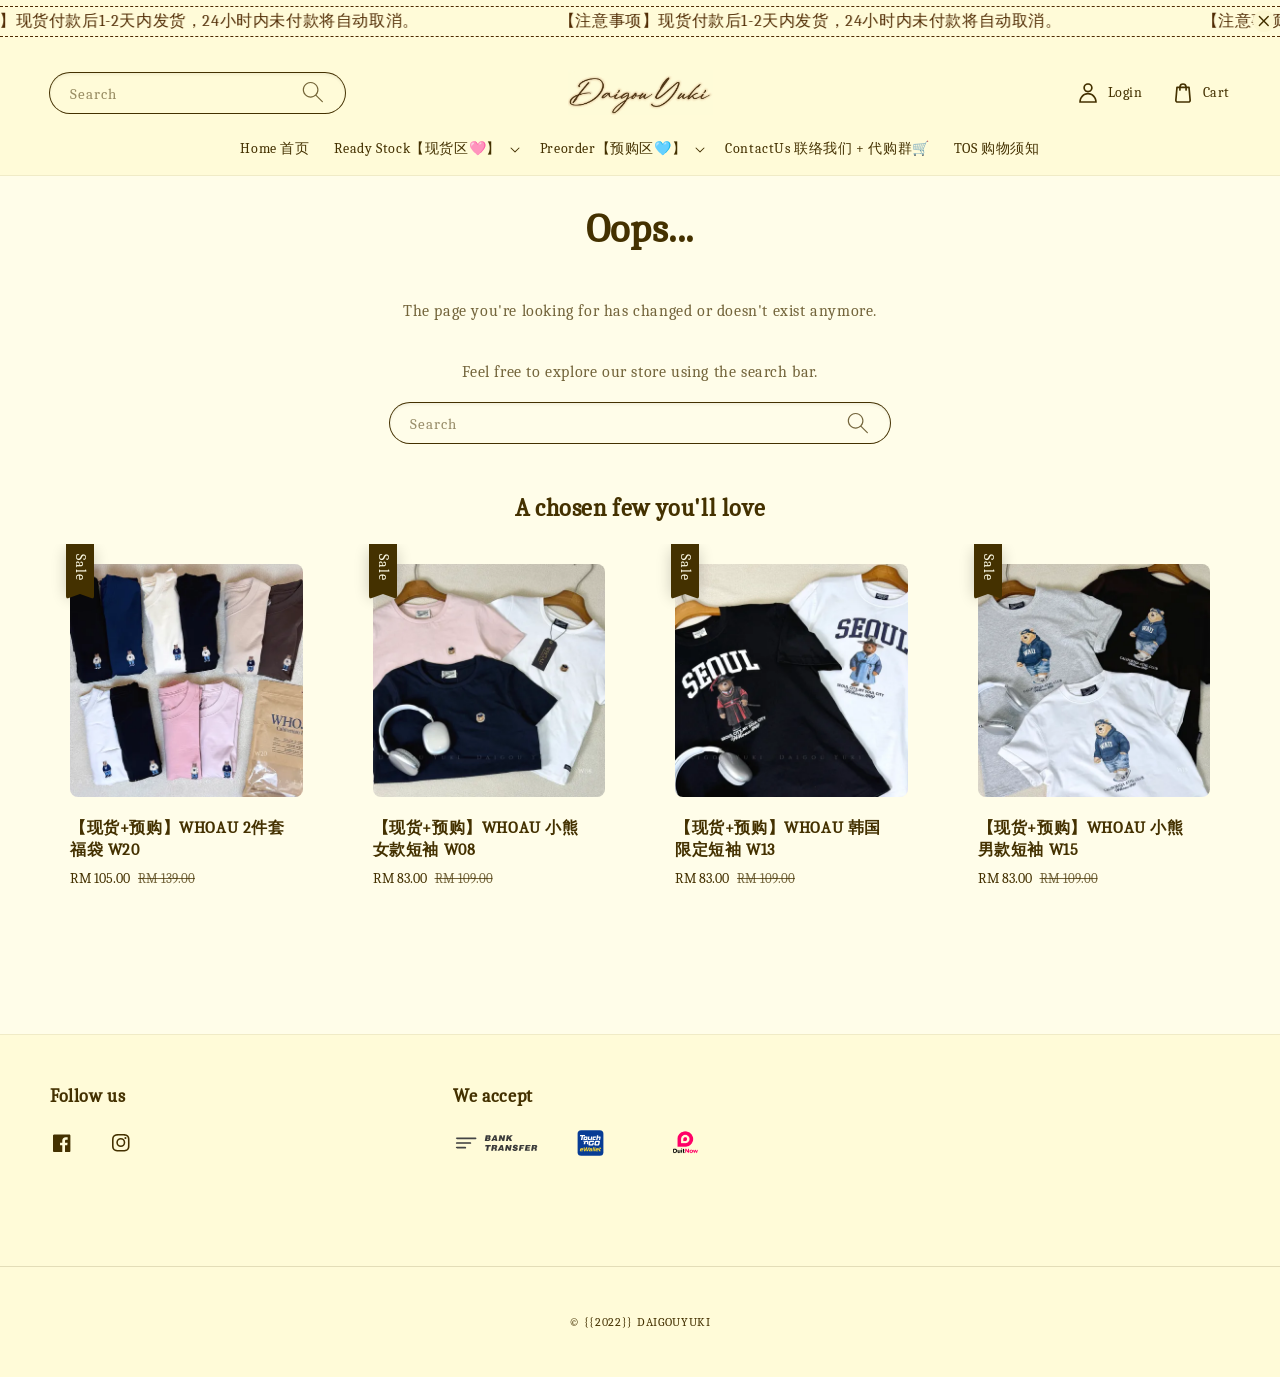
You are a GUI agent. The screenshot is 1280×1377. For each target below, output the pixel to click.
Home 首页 (274, 148)
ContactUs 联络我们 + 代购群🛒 (827, 148)
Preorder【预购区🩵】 (613, 148)
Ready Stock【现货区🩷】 (417, 148)
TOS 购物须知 (997, 148)
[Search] (313, 92)
